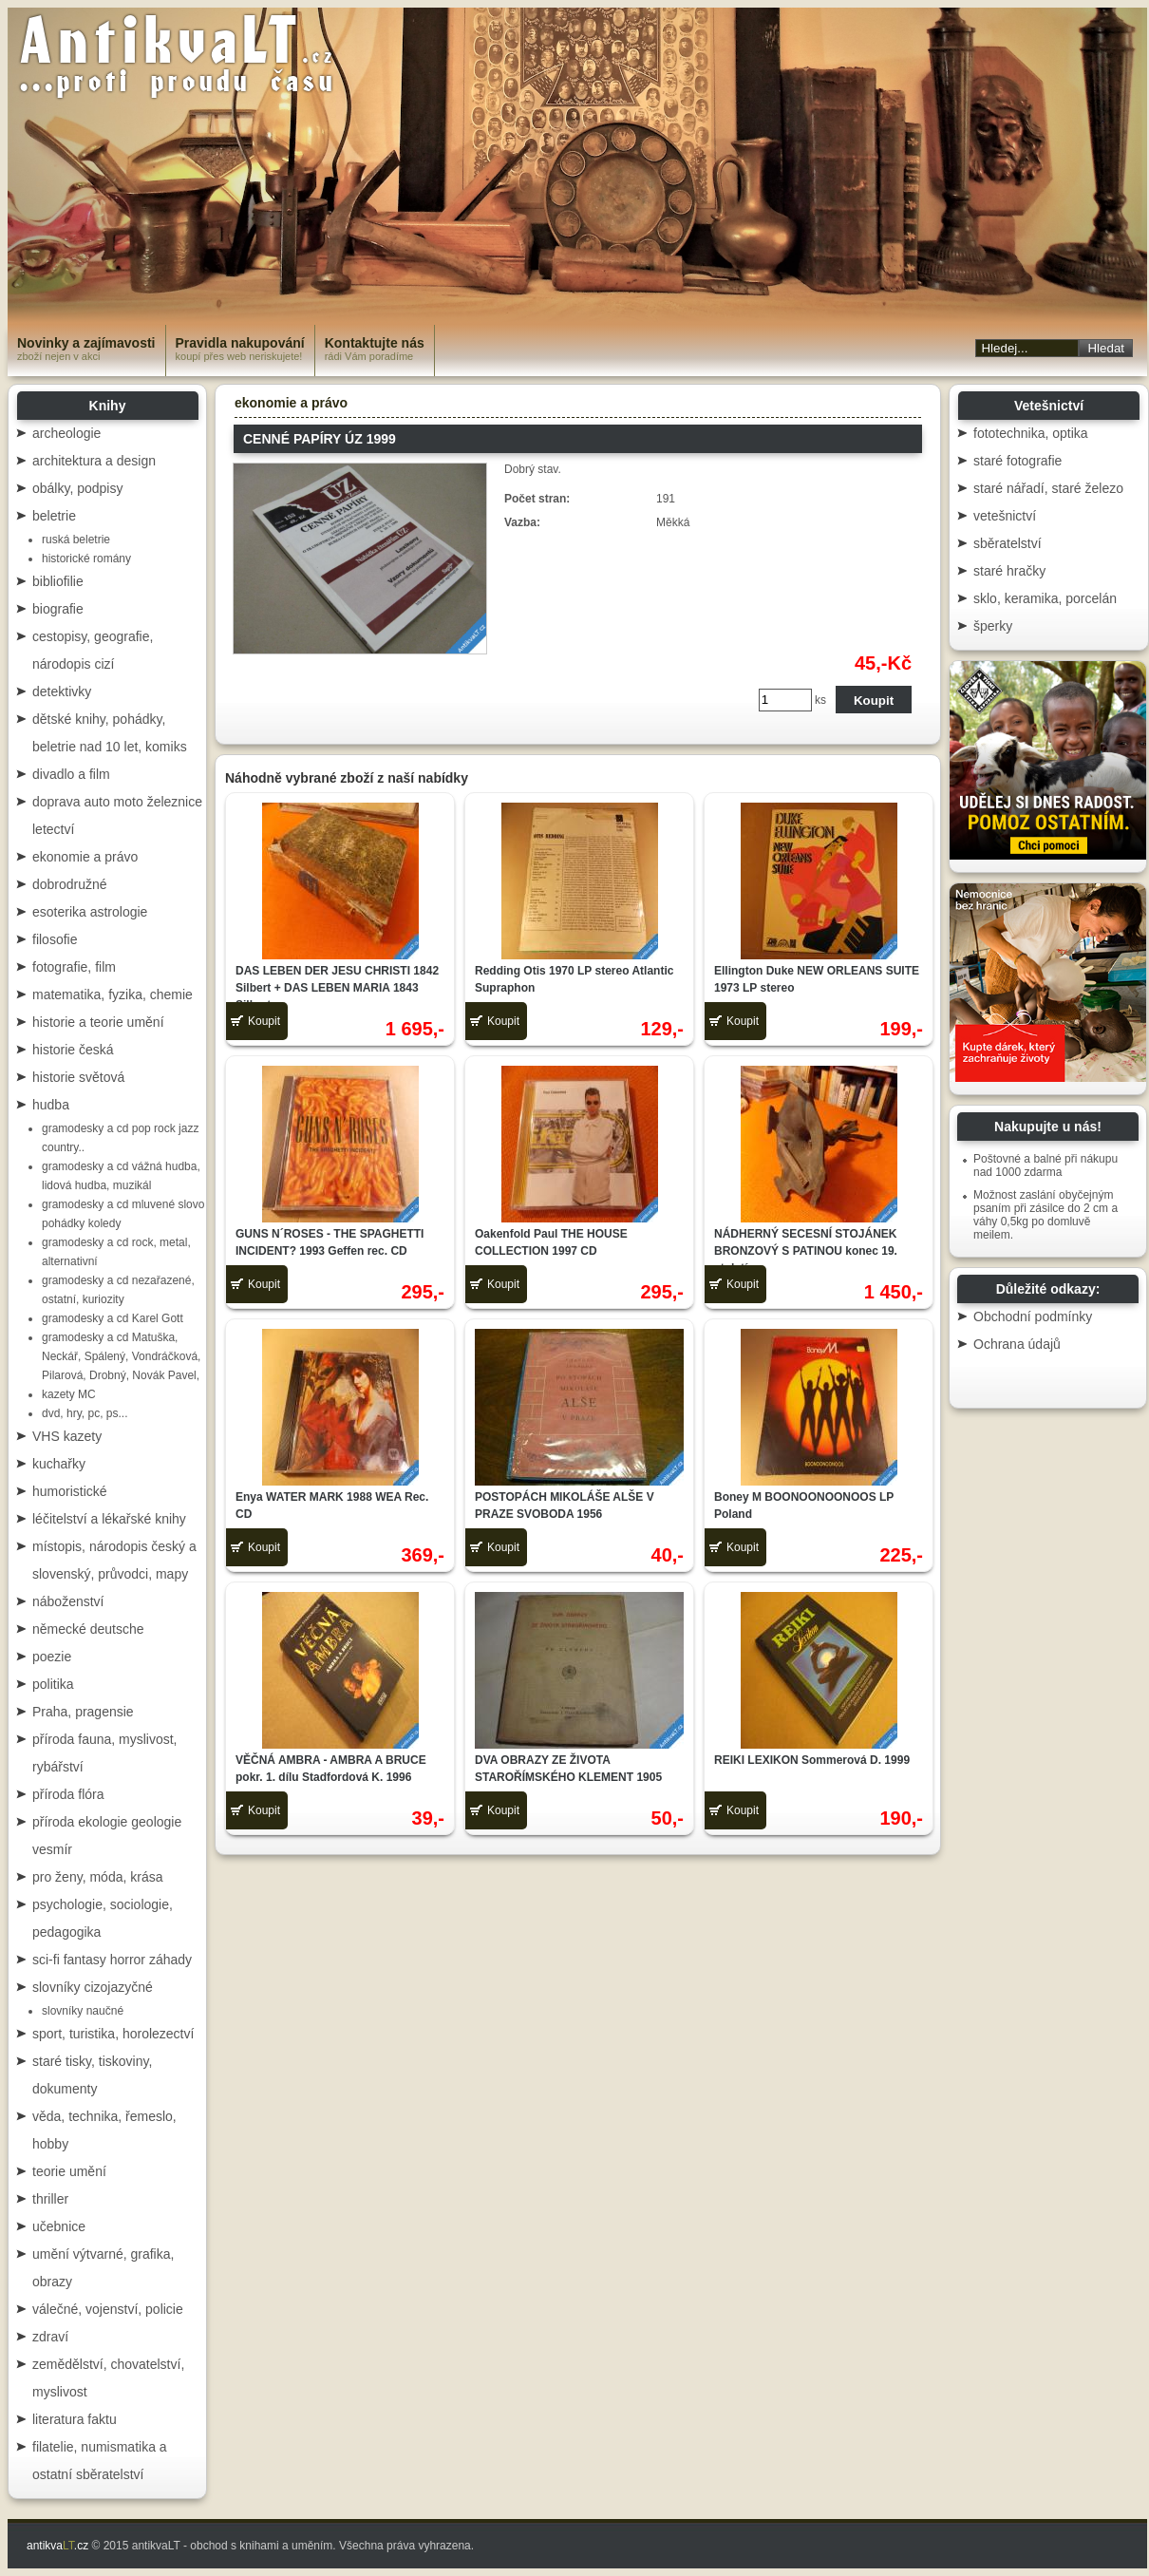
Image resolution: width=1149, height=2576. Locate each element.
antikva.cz (57, 2545)
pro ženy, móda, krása (97, 1877)
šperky (992, 626)
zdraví (50, 2336)
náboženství (68, 1601)
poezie (51, 1656)
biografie (58, 608)
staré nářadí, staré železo (1048, 488)
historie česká (73, 1049)
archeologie (66, 433)
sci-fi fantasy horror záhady (112, 1959)
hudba (50, 1104)
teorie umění (69, 2171)
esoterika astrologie (89, 911)
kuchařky (58, 1463)
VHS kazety (67, 1436)
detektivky (61, 691)
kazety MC (69, 1394)
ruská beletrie (76, 539)
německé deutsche (88, 1629)
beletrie (54, 515)
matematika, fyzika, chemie (112, 994)
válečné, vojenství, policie (107, 2309)
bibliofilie (58, 581)
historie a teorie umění (98, 1022)
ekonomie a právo (85, 856)
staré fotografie (1017, 460)
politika (53, 1684)
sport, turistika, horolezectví (113, 2033)
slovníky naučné (82, 2010)
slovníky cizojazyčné (92, 1987)
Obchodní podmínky (1032, 1316)
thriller (50, 2199)
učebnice (58, 2226)
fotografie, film (74, 967)
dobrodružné (69, 884)
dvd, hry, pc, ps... (84, 1413)
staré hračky (1009, 570)
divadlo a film (71, 774)
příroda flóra (68, 1794)
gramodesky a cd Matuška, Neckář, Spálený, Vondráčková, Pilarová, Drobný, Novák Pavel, (121, 1356)
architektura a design (94, 460)
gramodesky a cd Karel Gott (112, 1318)
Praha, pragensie (83, 1711)
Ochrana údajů (1017, 1344)
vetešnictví (1004, 515)
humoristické (69, 1491)
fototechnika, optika (1030, 433)
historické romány (86, 558)
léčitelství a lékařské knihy (109, 1518)
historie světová (78, 1077)
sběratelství (1007, 543)
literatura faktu (74, 2419)
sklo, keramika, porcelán (1045, 598)
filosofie (54, 939)
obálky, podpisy (77, 488)
